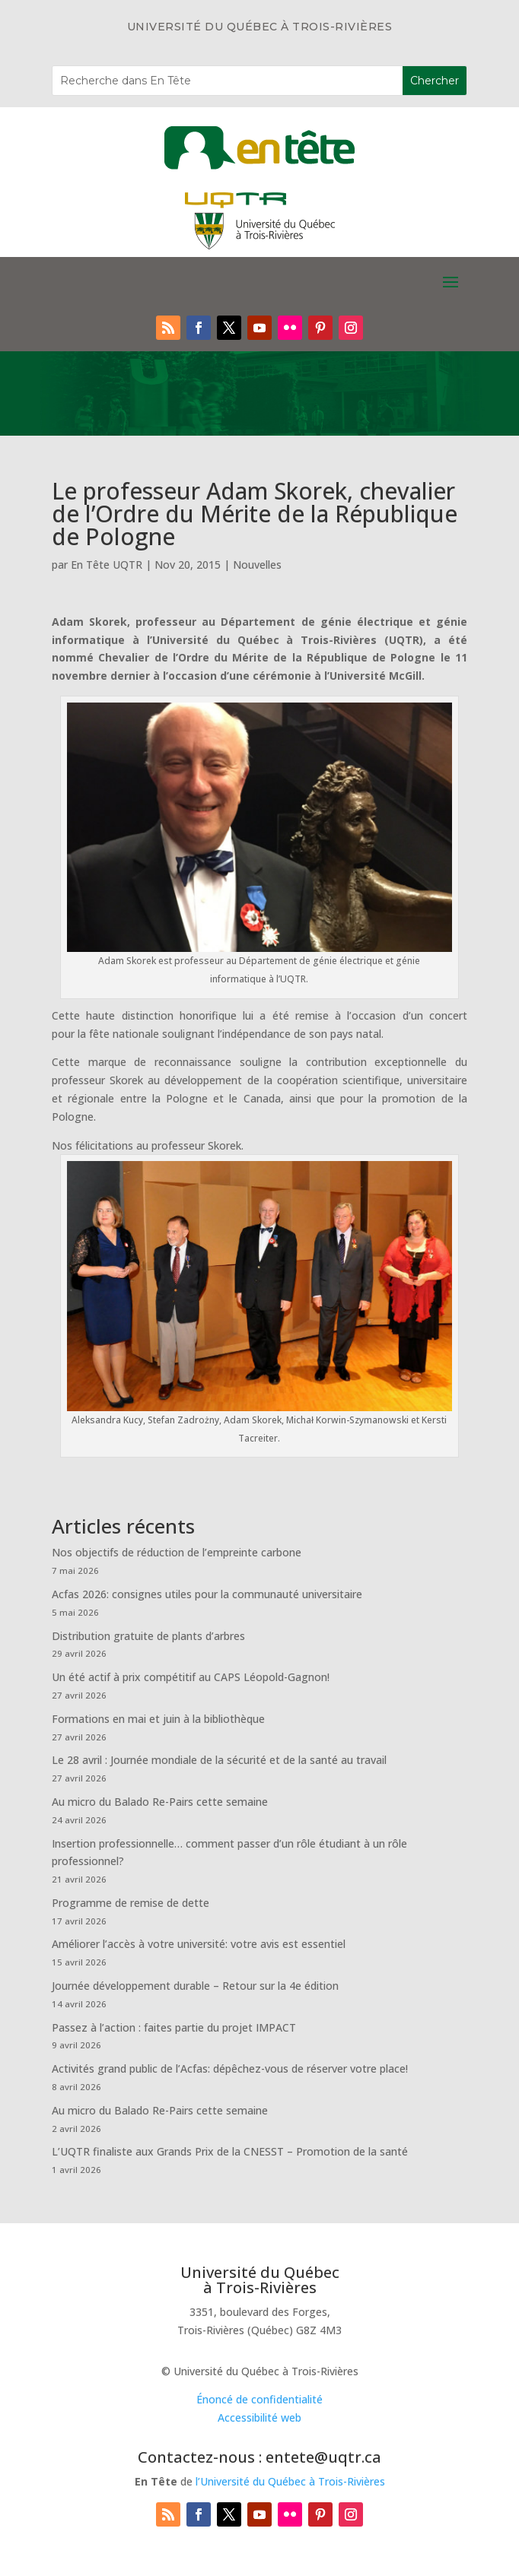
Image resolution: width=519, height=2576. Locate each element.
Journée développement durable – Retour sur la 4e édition (195, 1985)
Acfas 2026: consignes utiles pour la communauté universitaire (207, 1594)
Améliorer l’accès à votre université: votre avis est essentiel (198, 1944)
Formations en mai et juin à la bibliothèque (158, 1719)
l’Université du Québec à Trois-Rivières (290, 2481)
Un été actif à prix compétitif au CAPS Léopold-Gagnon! (191, 1677)
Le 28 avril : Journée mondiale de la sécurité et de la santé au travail (219, 1760)
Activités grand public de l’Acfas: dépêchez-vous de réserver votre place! (230, 2068)
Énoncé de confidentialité (259, 2399)
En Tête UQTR (106, 564)
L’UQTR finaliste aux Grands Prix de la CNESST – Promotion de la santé (230, 2151)
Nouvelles (257, 564)
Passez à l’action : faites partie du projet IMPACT (174, 2027)
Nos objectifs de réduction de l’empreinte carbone (178, 1552)
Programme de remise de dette (130, 1903)
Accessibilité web (259, 2417)
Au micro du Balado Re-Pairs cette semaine (160, 1801)
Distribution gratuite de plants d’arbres (148, 1636)
